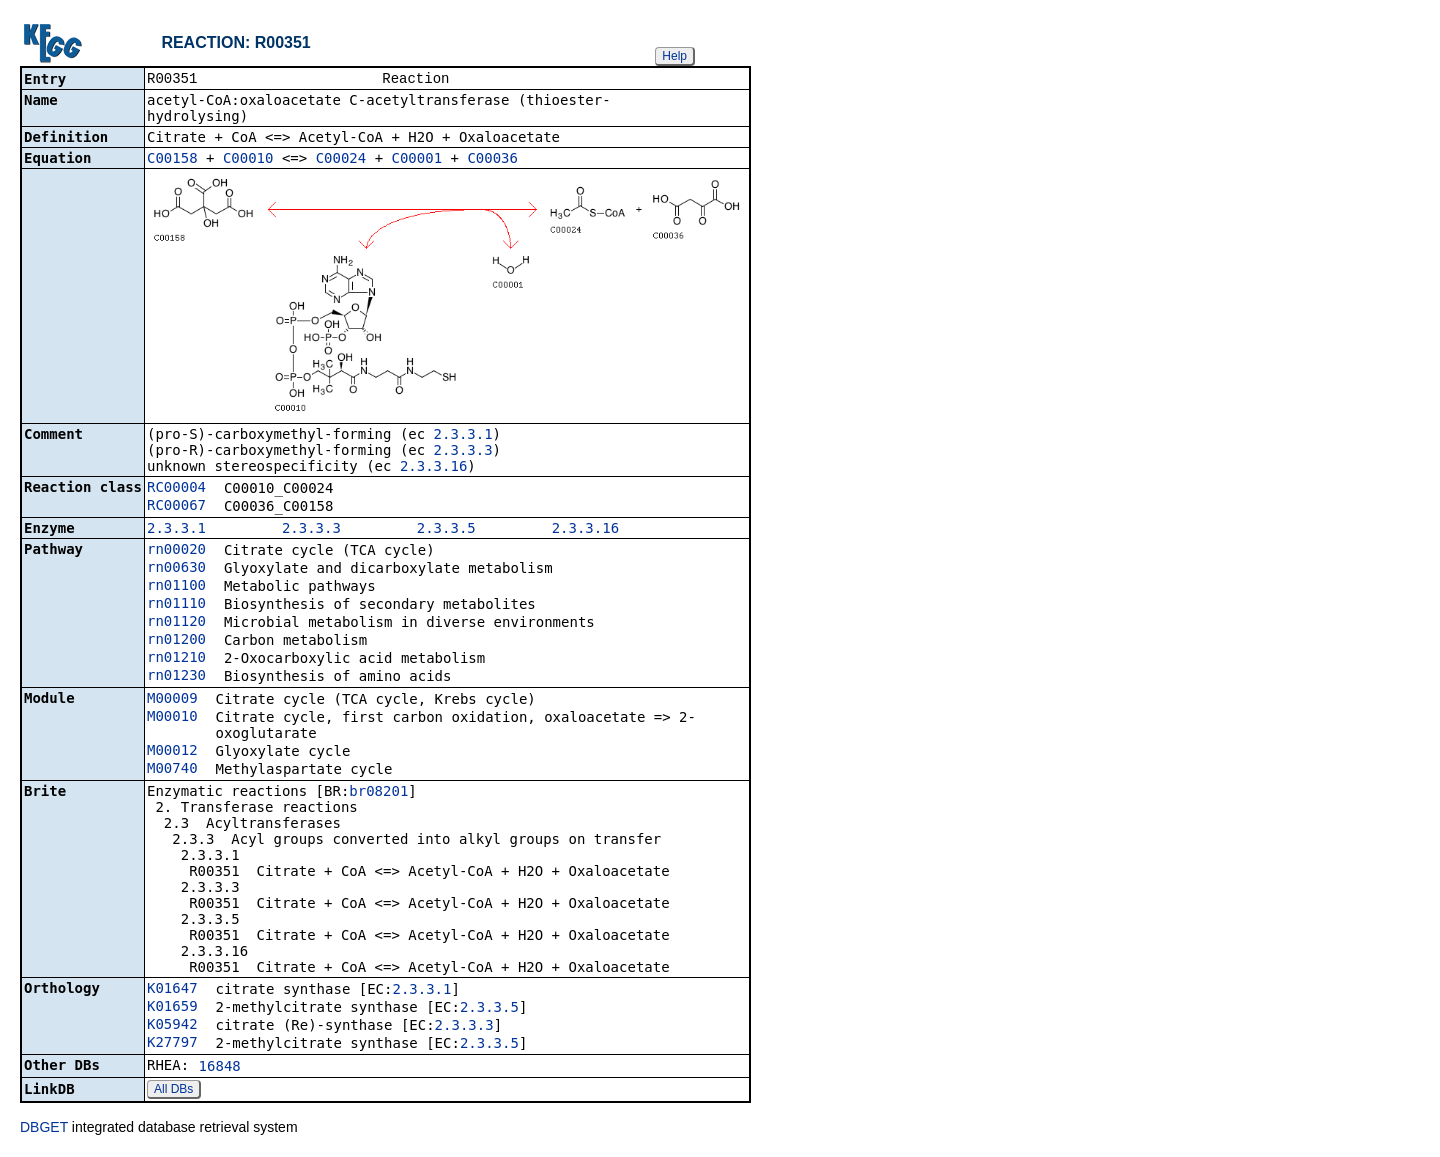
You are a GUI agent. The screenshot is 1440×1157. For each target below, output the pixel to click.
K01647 (172, 990)
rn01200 (176, 641)
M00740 (172, 770)
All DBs (173, 1091)
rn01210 (176, 659)
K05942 (172, 1026)
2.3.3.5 (446, 530)
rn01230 (176, 677)
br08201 (378, 793)
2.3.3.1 (463, 436)
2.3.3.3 (463, 452)
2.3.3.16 (433, 468)
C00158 (172, 160)
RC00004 (176, 489)
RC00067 (176, 507)
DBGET (44, 1129)
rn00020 (176, 551)
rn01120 (176, 623)
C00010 (248, 160)
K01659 (172, 1008)
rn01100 (176, 587)
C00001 (417, 160)
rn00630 (176, 569)
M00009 (172, 700)
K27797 (172, 1044)
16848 (220, 1068)
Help (674, 56)
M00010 (172, 718)
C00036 (492, 160)
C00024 (341, 160)
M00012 (172, 752)
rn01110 (176, 605)
